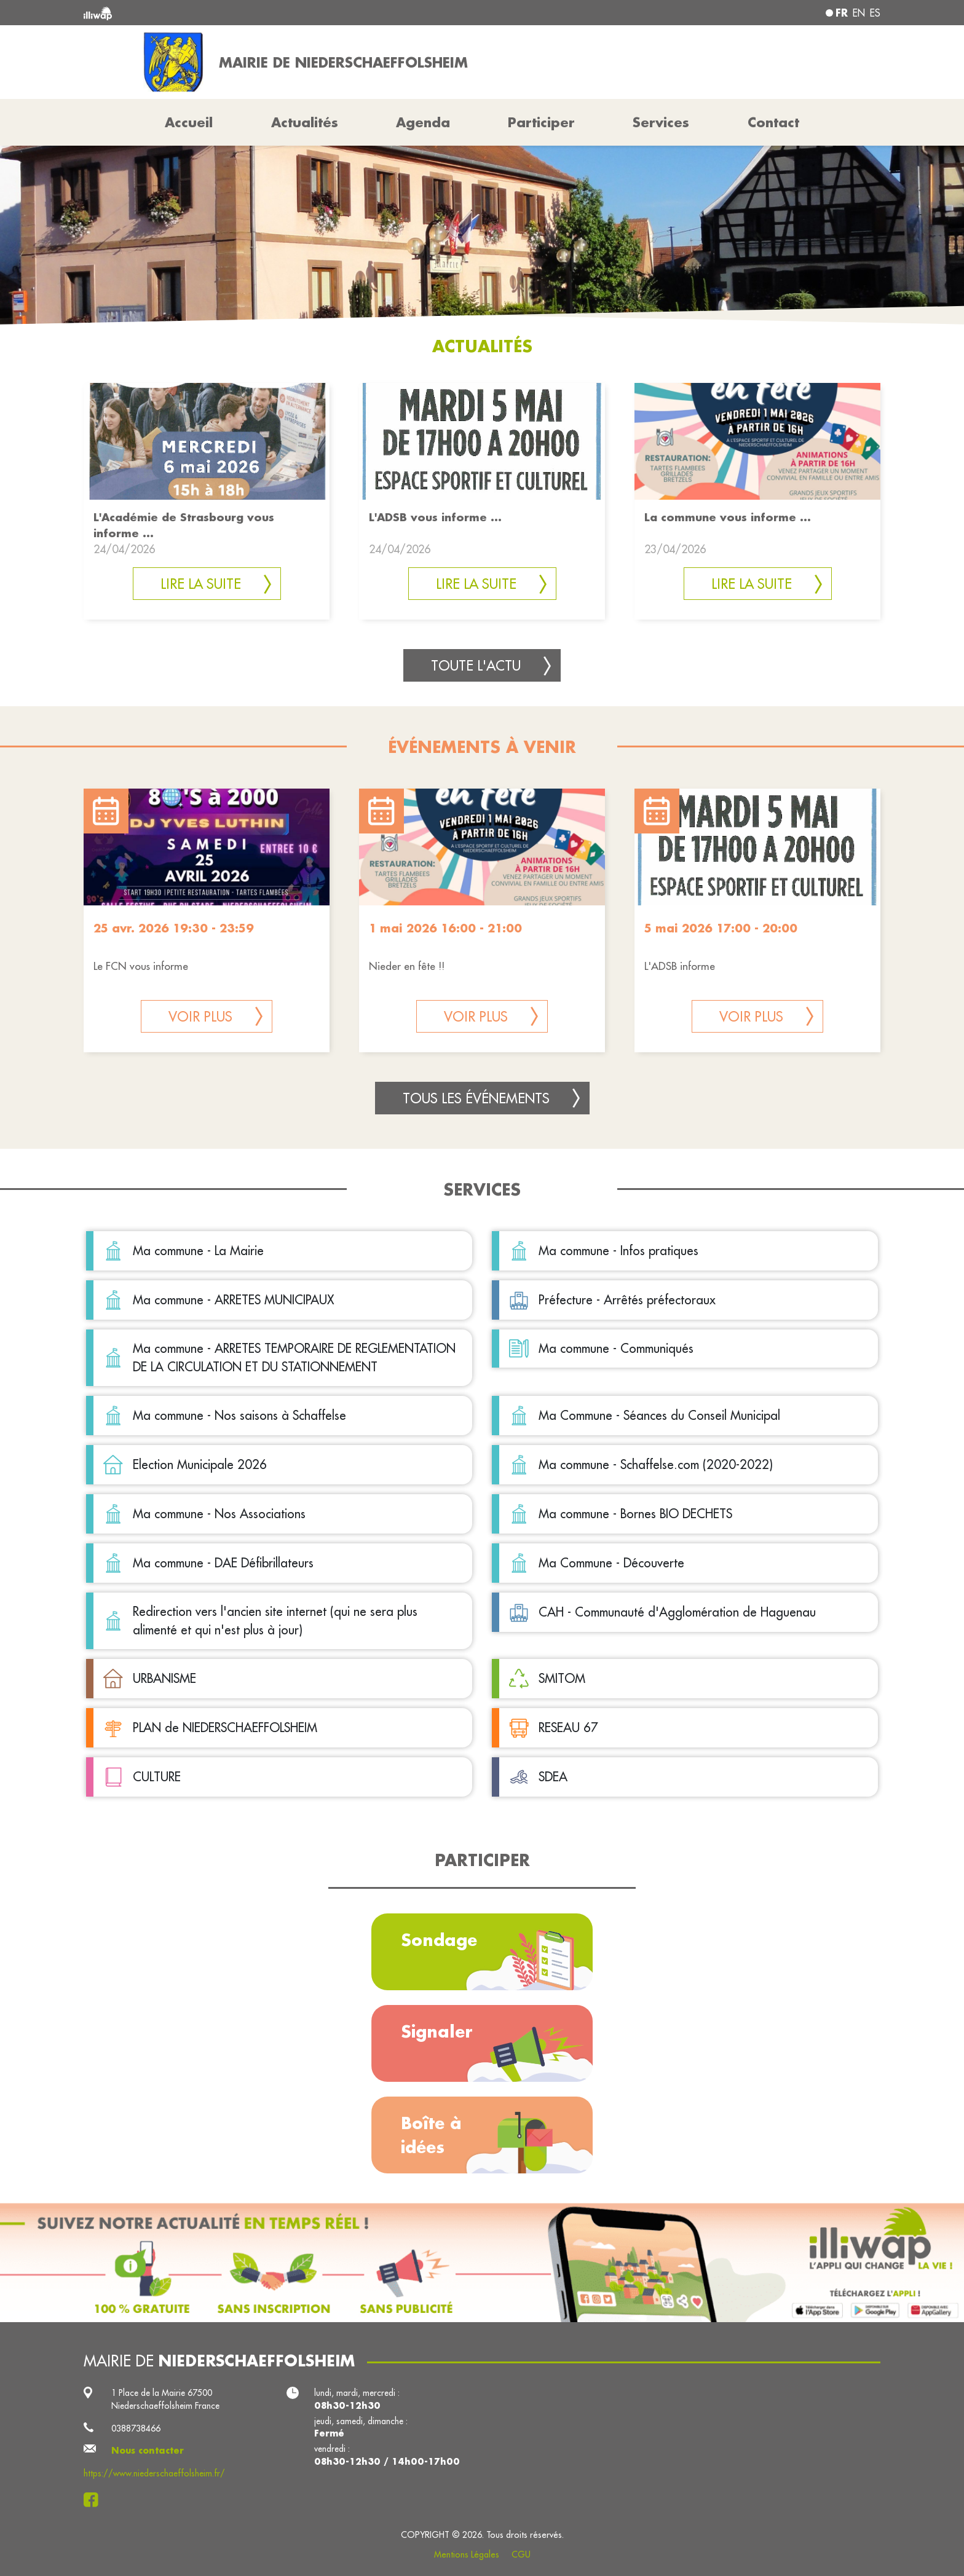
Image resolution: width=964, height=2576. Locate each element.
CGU (521, 2554)
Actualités (304, 122)
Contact (773, 122)
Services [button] (661, 122)
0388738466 (135, 2428)
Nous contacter (147, 2450)
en (859, 13)
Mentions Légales (466, 2554)
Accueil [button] (189, 122)
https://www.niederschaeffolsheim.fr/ (154, 2473)
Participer (541, 122)
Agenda (423, 122)
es (875, 13)
